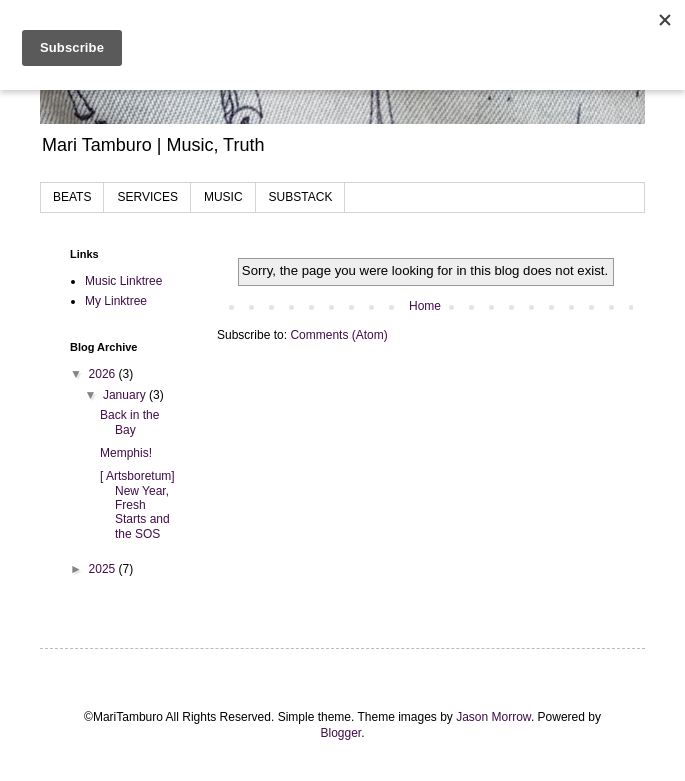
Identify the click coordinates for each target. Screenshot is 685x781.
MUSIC (223, 197)
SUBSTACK (301, 197)
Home (425, 306)
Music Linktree (123, 281)
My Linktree (116, 301)
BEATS (72, 197)
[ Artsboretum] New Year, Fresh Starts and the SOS (137, 505)
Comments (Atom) (338, 335)
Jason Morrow (493, 717)
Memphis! (126, 453)
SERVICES (147, 197)
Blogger (340, 733)
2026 (104, 374)
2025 (104, 569)
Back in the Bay (129, 422)
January (126, 395)
